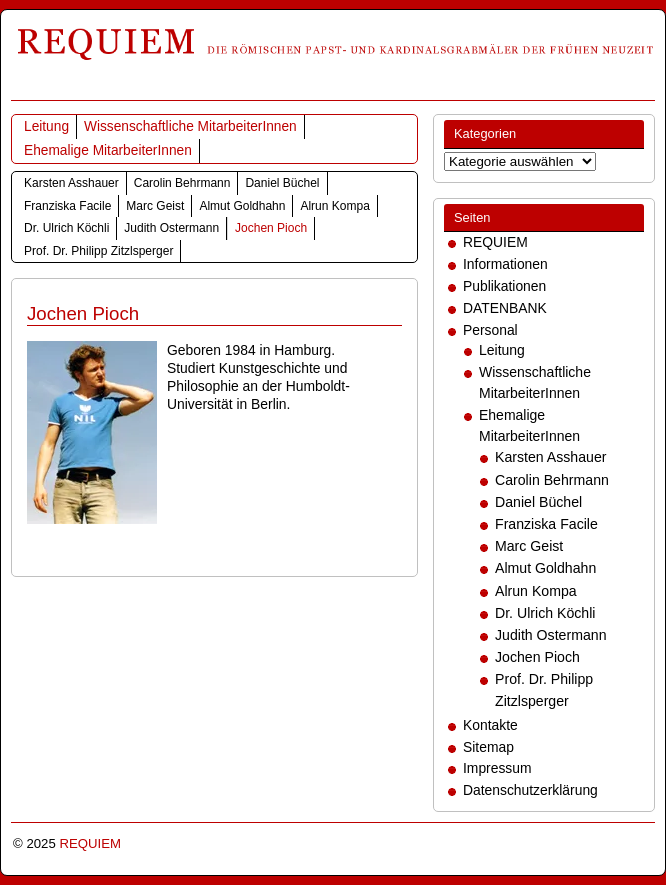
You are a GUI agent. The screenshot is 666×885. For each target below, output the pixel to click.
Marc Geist (155, 206)
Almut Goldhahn (242, 206)
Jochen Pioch (271, 228)
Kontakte (490, 725)
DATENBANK (505, 308)
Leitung (46, 126)
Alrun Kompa (334, 206)
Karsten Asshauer (71, 183)
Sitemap (488, 747)
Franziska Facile (67, 206)
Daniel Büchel (282, 183)
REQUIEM (495, 242)
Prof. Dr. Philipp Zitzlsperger (98, 251)
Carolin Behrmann (182, 183)
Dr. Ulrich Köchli (66, 228)
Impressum (497, 768)
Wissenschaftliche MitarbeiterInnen (190, 126)
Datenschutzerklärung (530, 790)
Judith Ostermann (171, 228)
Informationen (505, 264)
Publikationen (504, 286)
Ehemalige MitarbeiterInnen (108, 150)
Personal (490, 330)
